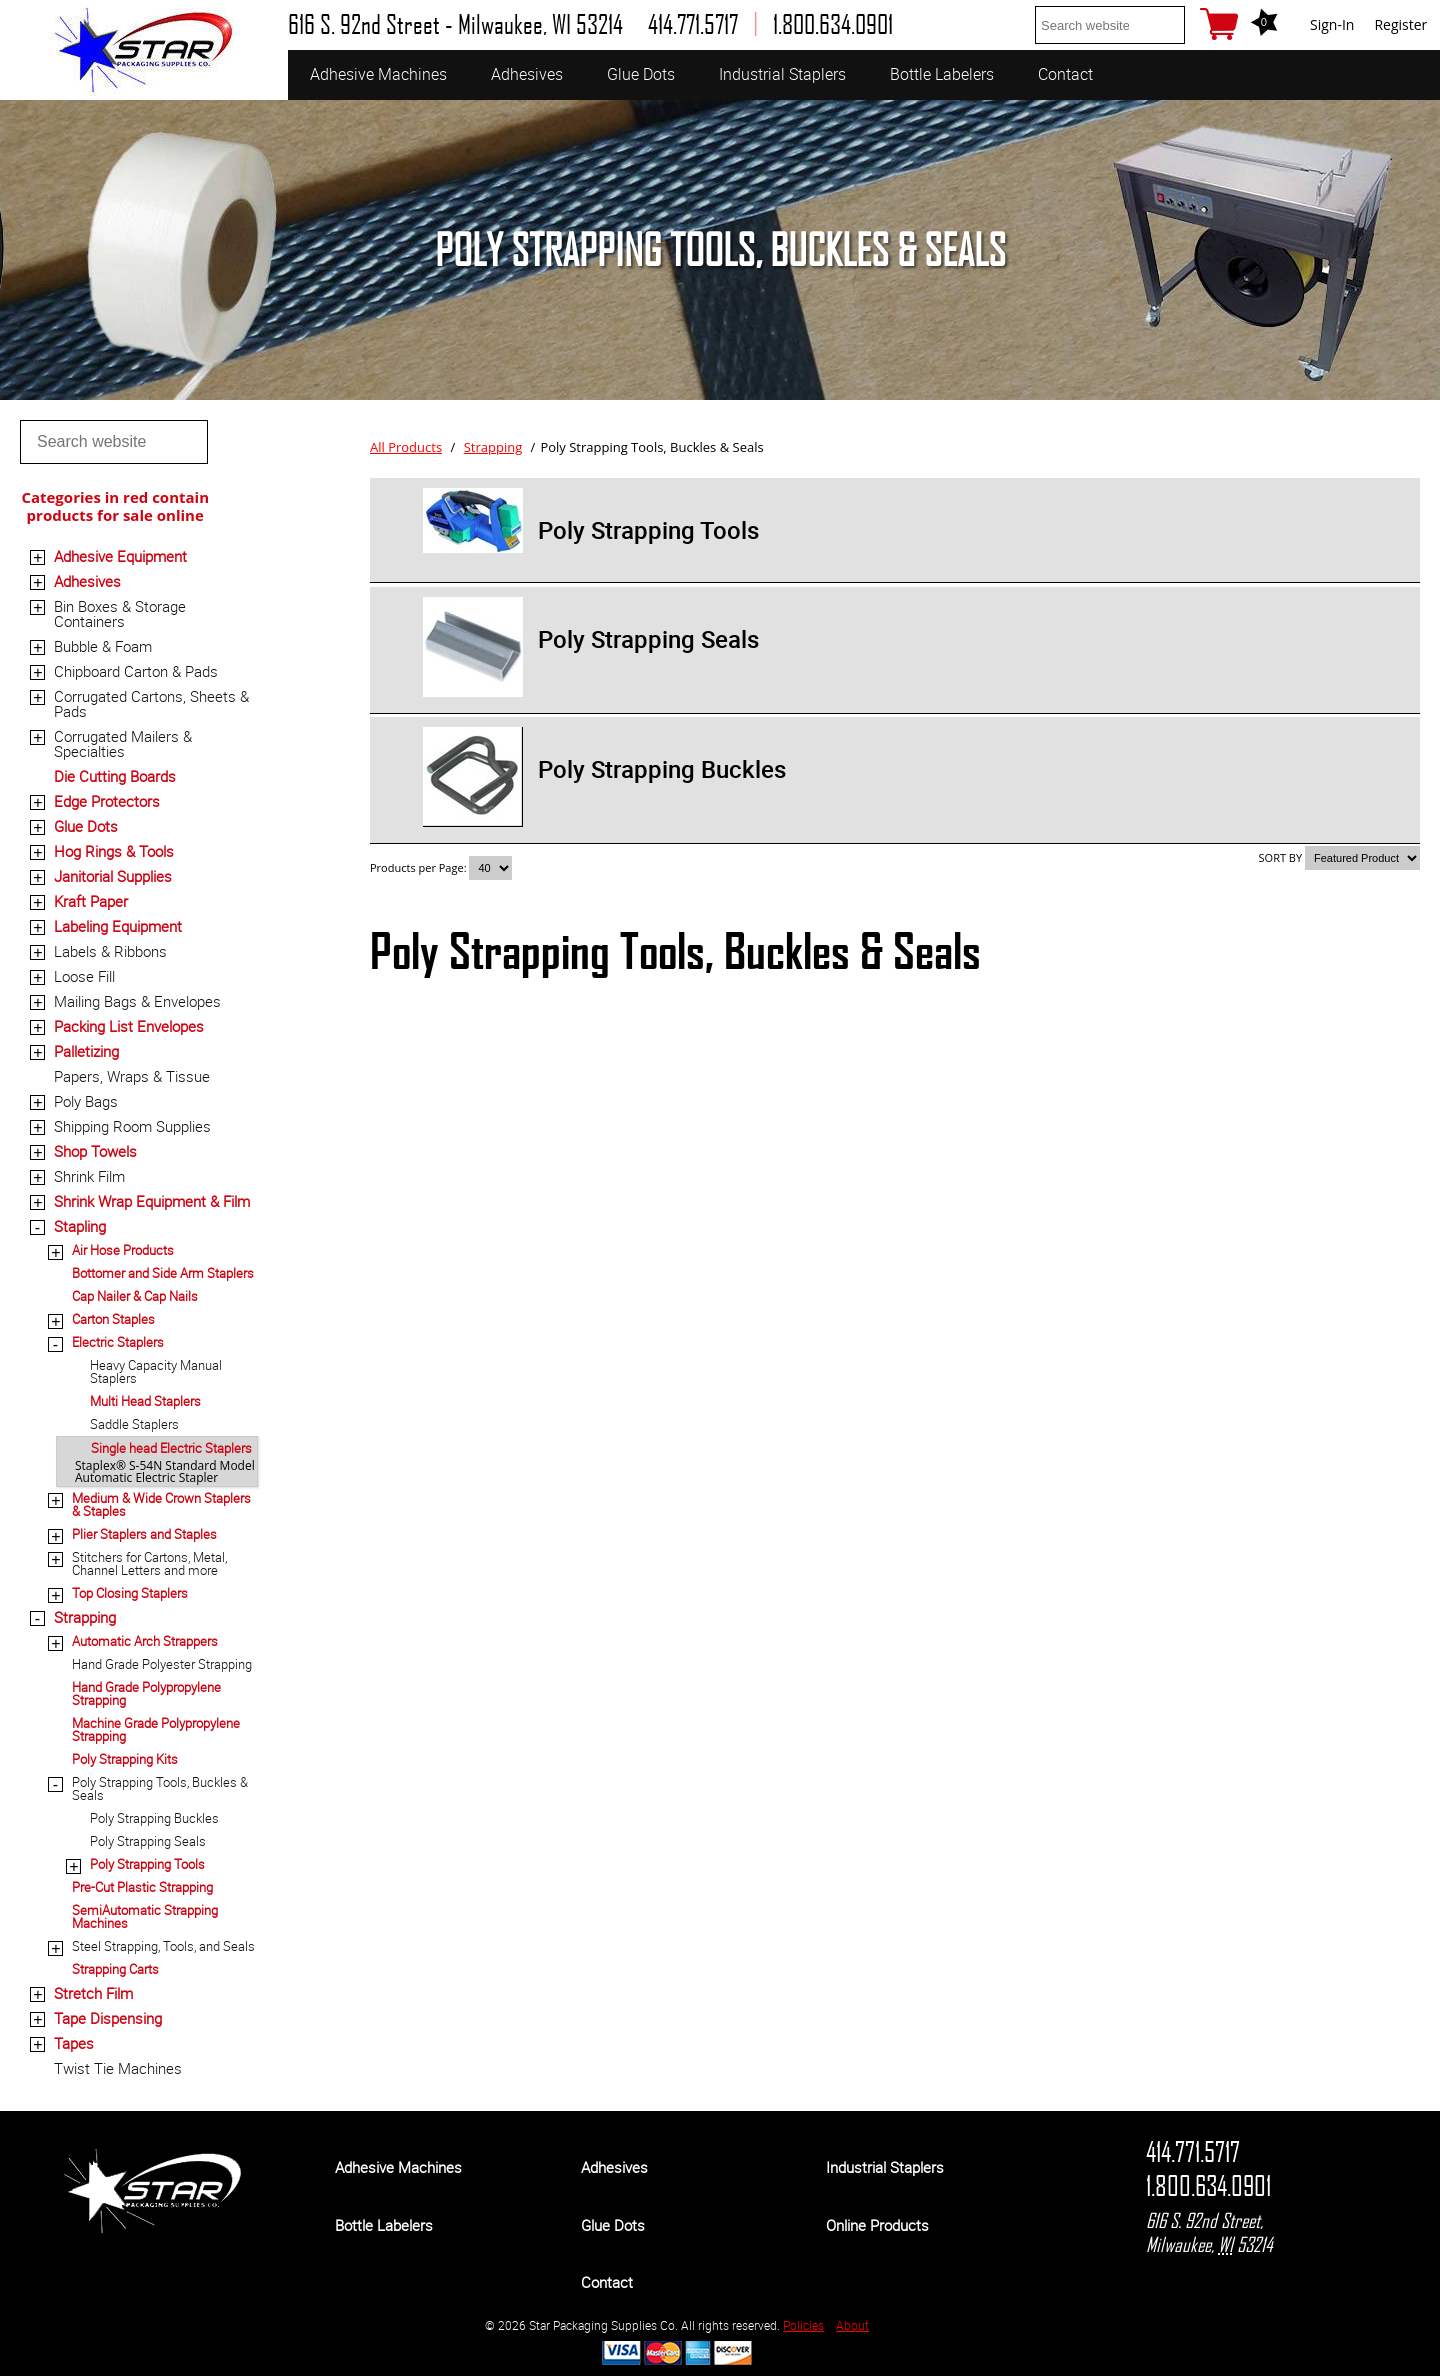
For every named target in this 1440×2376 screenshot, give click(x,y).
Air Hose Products (123, 1250)
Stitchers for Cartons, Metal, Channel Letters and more (149, 1563)
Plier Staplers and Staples (144, 1534)
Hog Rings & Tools (114, 851)
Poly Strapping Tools (147, 1864)
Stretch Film (93, 1993)
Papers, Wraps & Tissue (132, 1076)
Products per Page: (419, 867)
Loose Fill (84, 976)
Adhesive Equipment (120, 556)
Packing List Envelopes (129, 1026)
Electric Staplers (118, 1342)
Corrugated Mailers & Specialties (123, 743)
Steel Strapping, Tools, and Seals (163, 1946)
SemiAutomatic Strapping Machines (145, 1916)
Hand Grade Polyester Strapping (162, 1664)
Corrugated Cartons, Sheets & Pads (151, 703)
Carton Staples (113, 1319)
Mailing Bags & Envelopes (137, 1001)
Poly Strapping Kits (125, 1759)
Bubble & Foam (103, 646)
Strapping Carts (115, 1969)
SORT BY (1281, 857)
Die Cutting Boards (115, 776)
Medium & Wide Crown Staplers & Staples (161, 1504)
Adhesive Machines (378, 74)
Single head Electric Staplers (171, 1448)
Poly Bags (86, 1101)
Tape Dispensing (108, 2018)
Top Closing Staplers (130, 1593)
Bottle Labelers (942, 74)
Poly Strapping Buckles (154, 1818)
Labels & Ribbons (110, 951)
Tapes (74, 2043)
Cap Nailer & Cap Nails (135, 1296)
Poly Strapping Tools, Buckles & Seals (160, 1788)
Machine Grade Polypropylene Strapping (156, 1729)
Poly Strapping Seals (148, 1841)
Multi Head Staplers (145, 1401)
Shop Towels (95, 1151)
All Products (406, 447)
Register (1400, 24)
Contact (1065, 74)
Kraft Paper (91, 901)
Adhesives (527, 74)
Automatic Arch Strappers (145, 1641)
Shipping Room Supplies (132, 1126)
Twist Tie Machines (118, 2068)
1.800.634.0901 (1208, 2186)
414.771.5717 (1193, 2152)
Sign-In (1332, 24)
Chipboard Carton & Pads (136, 671)
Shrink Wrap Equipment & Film (152, 1201)
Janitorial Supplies (113, 876)
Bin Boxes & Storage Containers (120, 613)
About (852, 2325)
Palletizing (86, 1051)
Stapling (80, 1226)
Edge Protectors (107, 801)
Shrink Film (89, 1176)
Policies (803, 2325)
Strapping (85, 1617)
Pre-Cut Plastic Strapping (142, 1887)
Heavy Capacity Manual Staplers (156, 1371)
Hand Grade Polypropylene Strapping (146, 1693)
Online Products (877, 2225)
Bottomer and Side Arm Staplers (163, 1273)
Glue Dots (641, 74)
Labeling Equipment (118, 926)
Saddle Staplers (134, 1424)
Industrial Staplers (782, 74)
